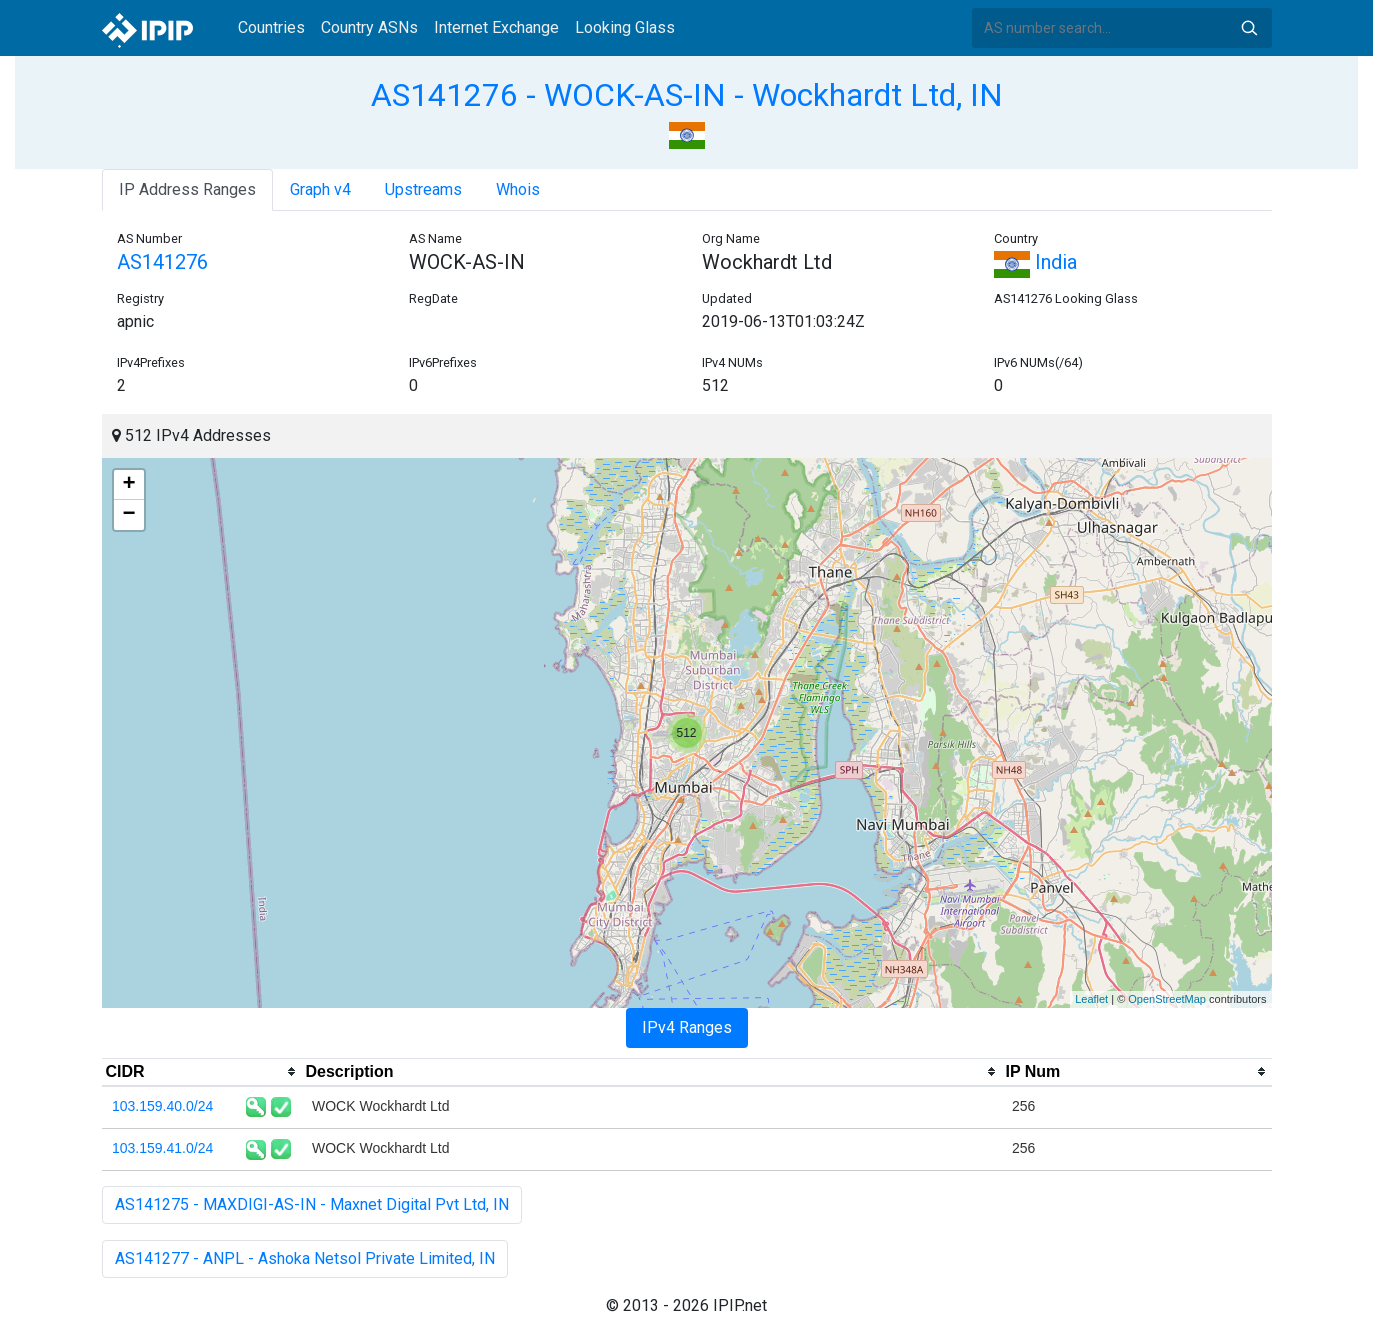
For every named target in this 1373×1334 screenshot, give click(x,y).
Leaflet (1091, 999)
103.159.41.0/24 (162, 1148)
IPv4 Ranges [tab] (687, 1027)
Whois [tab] (518, 189)
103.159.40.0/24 (162, 1106)
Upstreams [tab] (423, 189)
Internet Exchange (496, 27)
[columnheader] (202, 1072)
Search (1249, 28)
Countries (271, 27)
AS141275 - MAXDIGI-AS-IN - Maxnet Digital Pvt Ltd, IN (312, 1204)
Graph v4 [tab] (320, 189)
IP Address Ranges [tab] (187, 189)
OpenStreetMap (1167, 999)
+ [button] (128, 485)
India (1035, 262)
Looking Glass (625, 27)
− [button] (128, 515)
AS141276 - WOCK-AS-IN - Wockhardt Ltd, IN (687, 95)
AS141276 (162, 262)
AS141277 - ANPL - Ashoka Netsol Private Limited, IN (305, 1258)
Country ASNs (369, 27)
